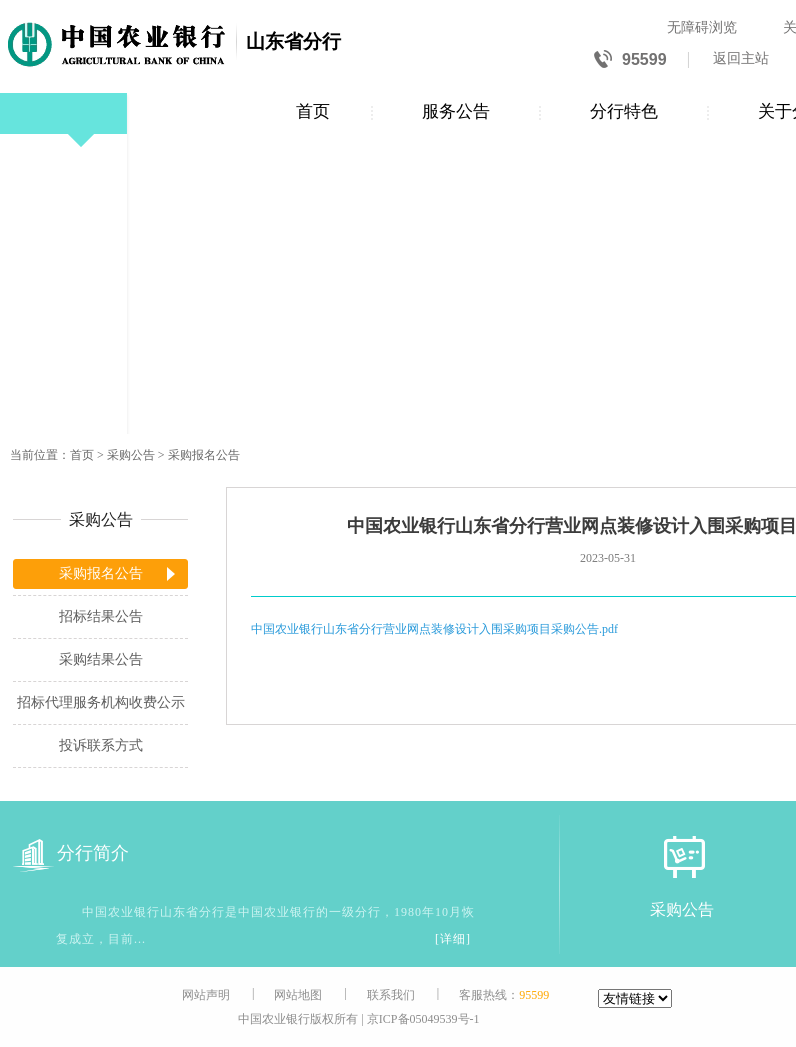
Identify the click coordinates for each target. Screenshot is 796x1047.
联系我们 (391, 995)
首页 (313, 111)
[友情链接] (635, 998)
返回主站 (741, 58)
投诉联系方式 (101, 745)
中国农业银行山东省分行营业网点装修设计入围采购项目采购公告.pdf (434, 629)
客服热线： (504, 995)
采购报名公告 (204, 455)
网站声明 (206, 995)
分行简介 (71, 853)
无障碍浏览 (702, 27)
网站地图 (298, 995)
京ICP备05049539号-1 (423, 1019)
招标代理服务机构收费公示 (101, 702)
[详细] (453, 939)
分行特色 (624, 111)
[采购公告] (682, 856)
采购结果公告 (101, 659)
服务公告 (456, 111)
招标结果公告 (101, 616)
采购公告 (131, 455)
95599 (630, 60)
